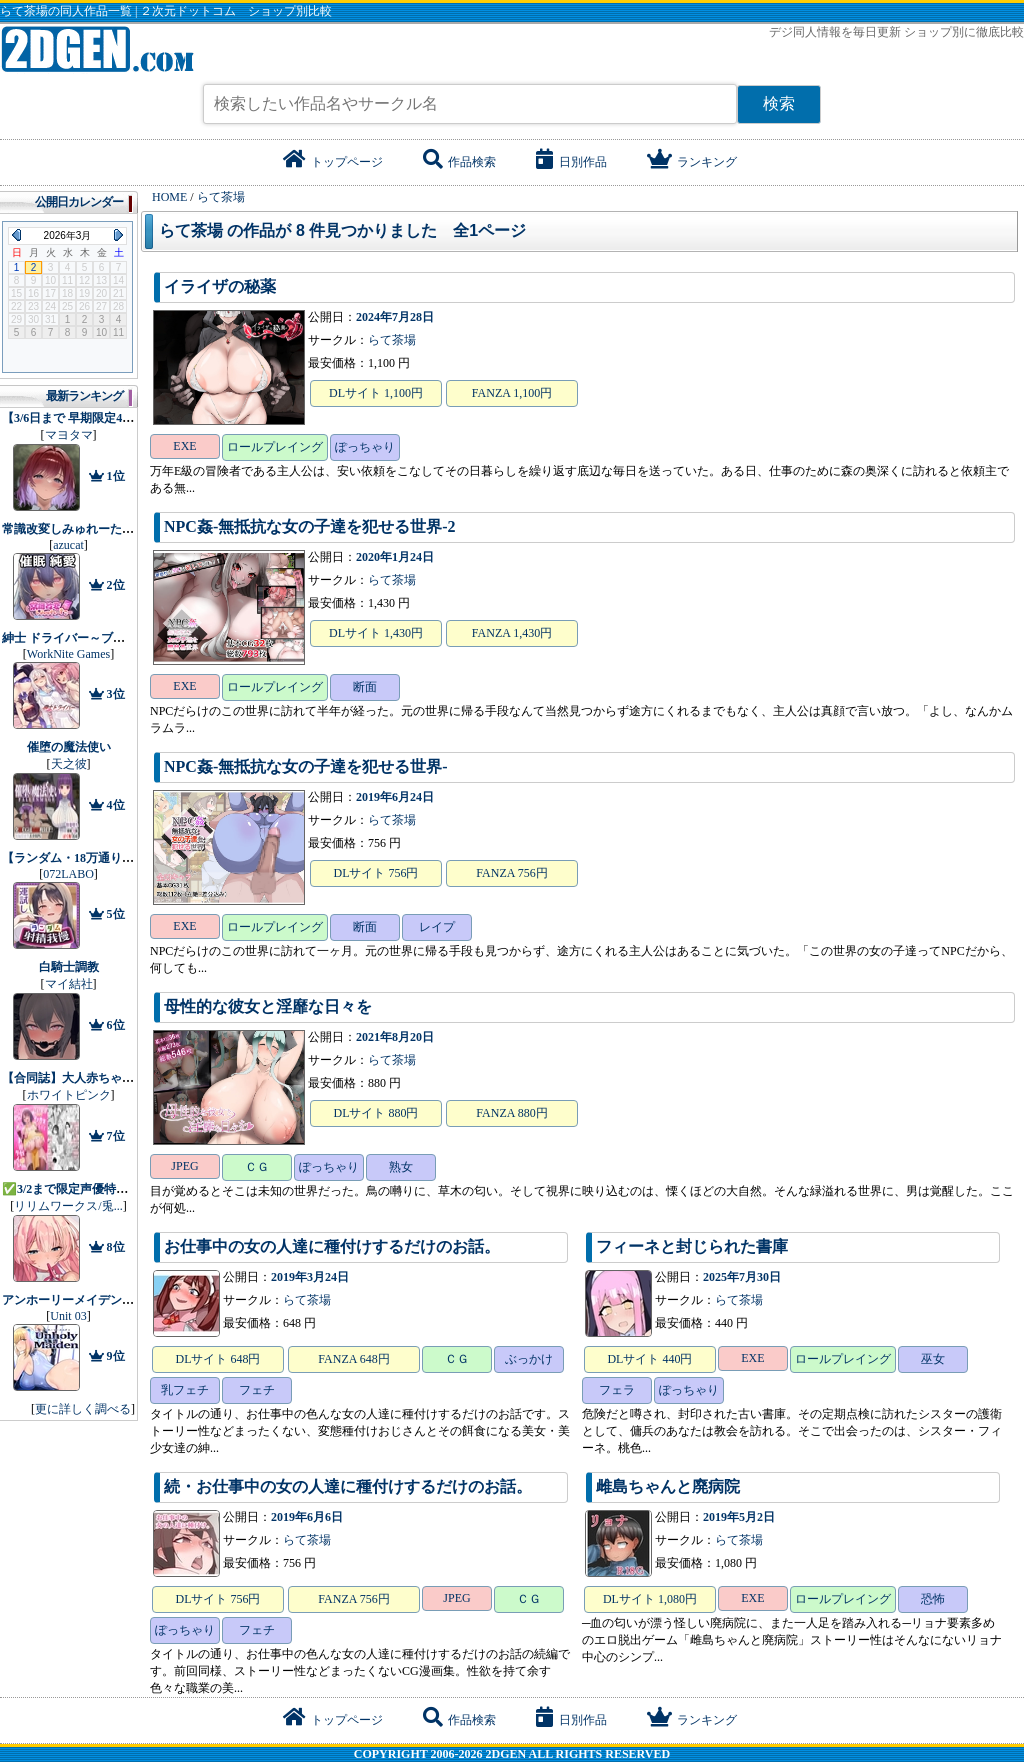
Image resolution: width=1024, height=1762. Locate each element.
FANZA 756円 (511, 873)
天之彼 (69, 764)
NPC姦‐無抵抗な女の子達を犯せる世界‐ (306, 766)
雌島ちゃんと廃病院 (668, 1486)
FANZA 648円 (353, 1359)
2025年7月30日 (742, 1277)
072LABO (68, 874)
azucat (68, 545)
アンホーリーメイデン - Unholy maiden (106, 1300)
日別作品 (571, 162)
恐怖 (933, 1599)
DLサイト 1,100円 (376, 393)
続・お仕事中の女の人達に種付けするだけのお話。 (348, 1486)
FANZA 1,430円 (512, 633)
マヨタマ (69, 435)
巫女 (933, 1359)
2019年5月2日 (739, 1517)
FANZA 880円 (511, 1113)
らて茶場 (392, 340)
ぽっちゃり (365, 447)
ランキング (692, 162)
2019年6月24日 (395, 797)
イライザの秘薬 (220, 286)
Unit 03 (68, 1316)
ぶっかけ (529, 1359)
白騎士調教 (69, 967)
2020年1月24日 (395, 557)
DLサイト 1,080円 (650, 1599)
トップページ (333, 162)
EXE (184, 446)
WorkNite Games (68, 654)
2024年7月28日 (395, 317)
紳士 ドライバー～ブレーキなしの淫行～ (111, 638)
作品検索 (459, 162)
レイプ (437, 927)
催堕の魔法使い (69, 747)
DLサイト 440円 (649, 1359)
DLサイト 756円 (376, 873)
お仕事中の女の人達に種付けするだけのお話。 (332, 1246)
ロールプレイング (275, 447)
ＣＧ (257, 1167)
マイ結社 (69, 984)
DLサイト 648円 (218, 1359)
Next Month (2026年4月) (118, 235)
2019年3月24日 (310, 1277)
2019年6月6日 (307, 1517)
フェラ (617, 1390)
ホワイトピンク (69, 1095)
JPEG (184, 1166)
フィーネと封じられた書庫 (692, 1246)
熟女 (401, 1167)
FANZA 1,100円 (512, 393)
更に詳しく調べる (83, 1409)
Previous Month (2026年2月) (16, 235)
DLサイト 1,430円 (376, 633)
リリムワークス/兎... (68, 1206)
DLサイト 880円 (376, 1113)
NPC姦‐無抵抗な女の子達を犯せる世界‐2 (310, 526)
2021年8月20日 (395, 1037)
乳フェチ (185, 1390)
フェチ (257, 1390)
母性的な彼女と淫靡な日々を (268, 1006)
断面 (365, 687)
